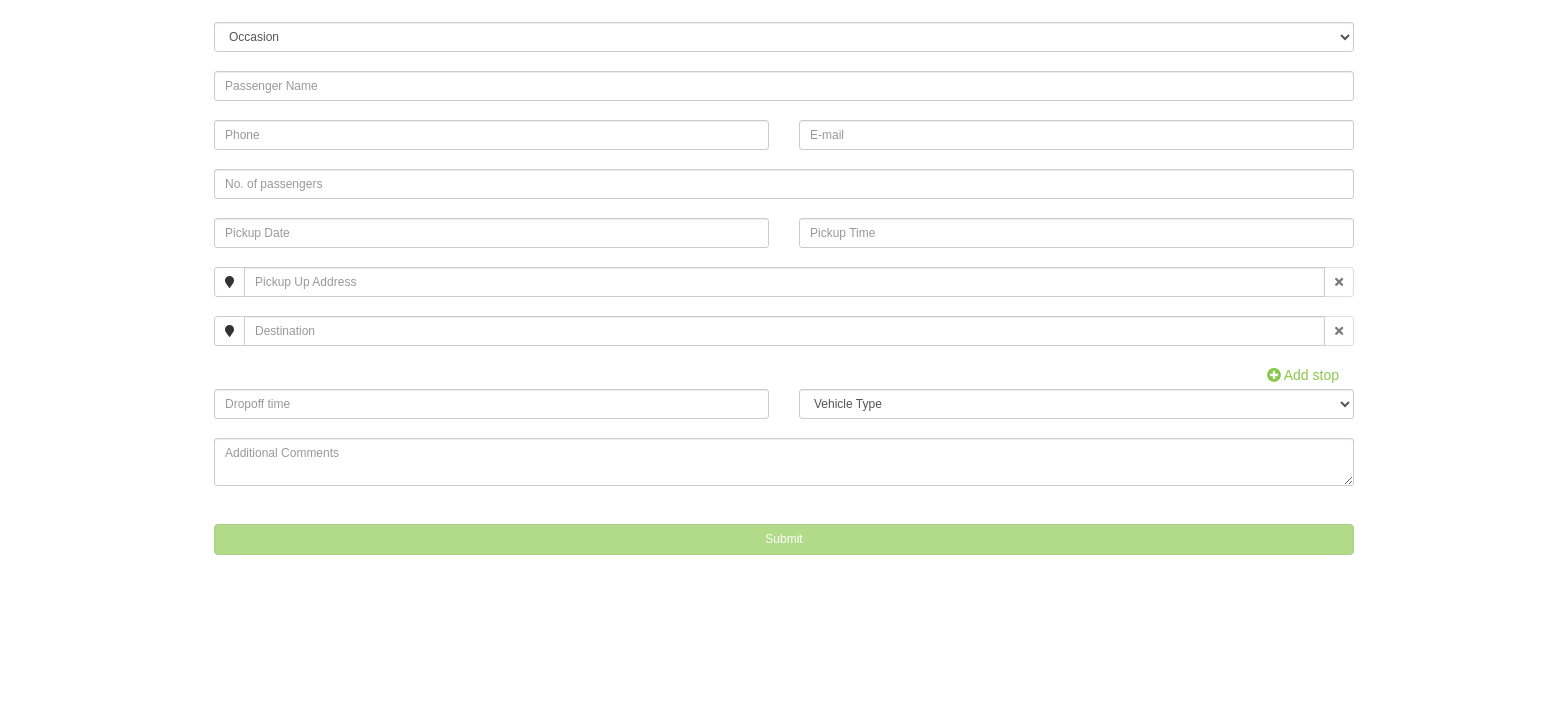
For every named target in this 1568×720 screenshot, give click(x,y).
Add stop (1303, 375)
